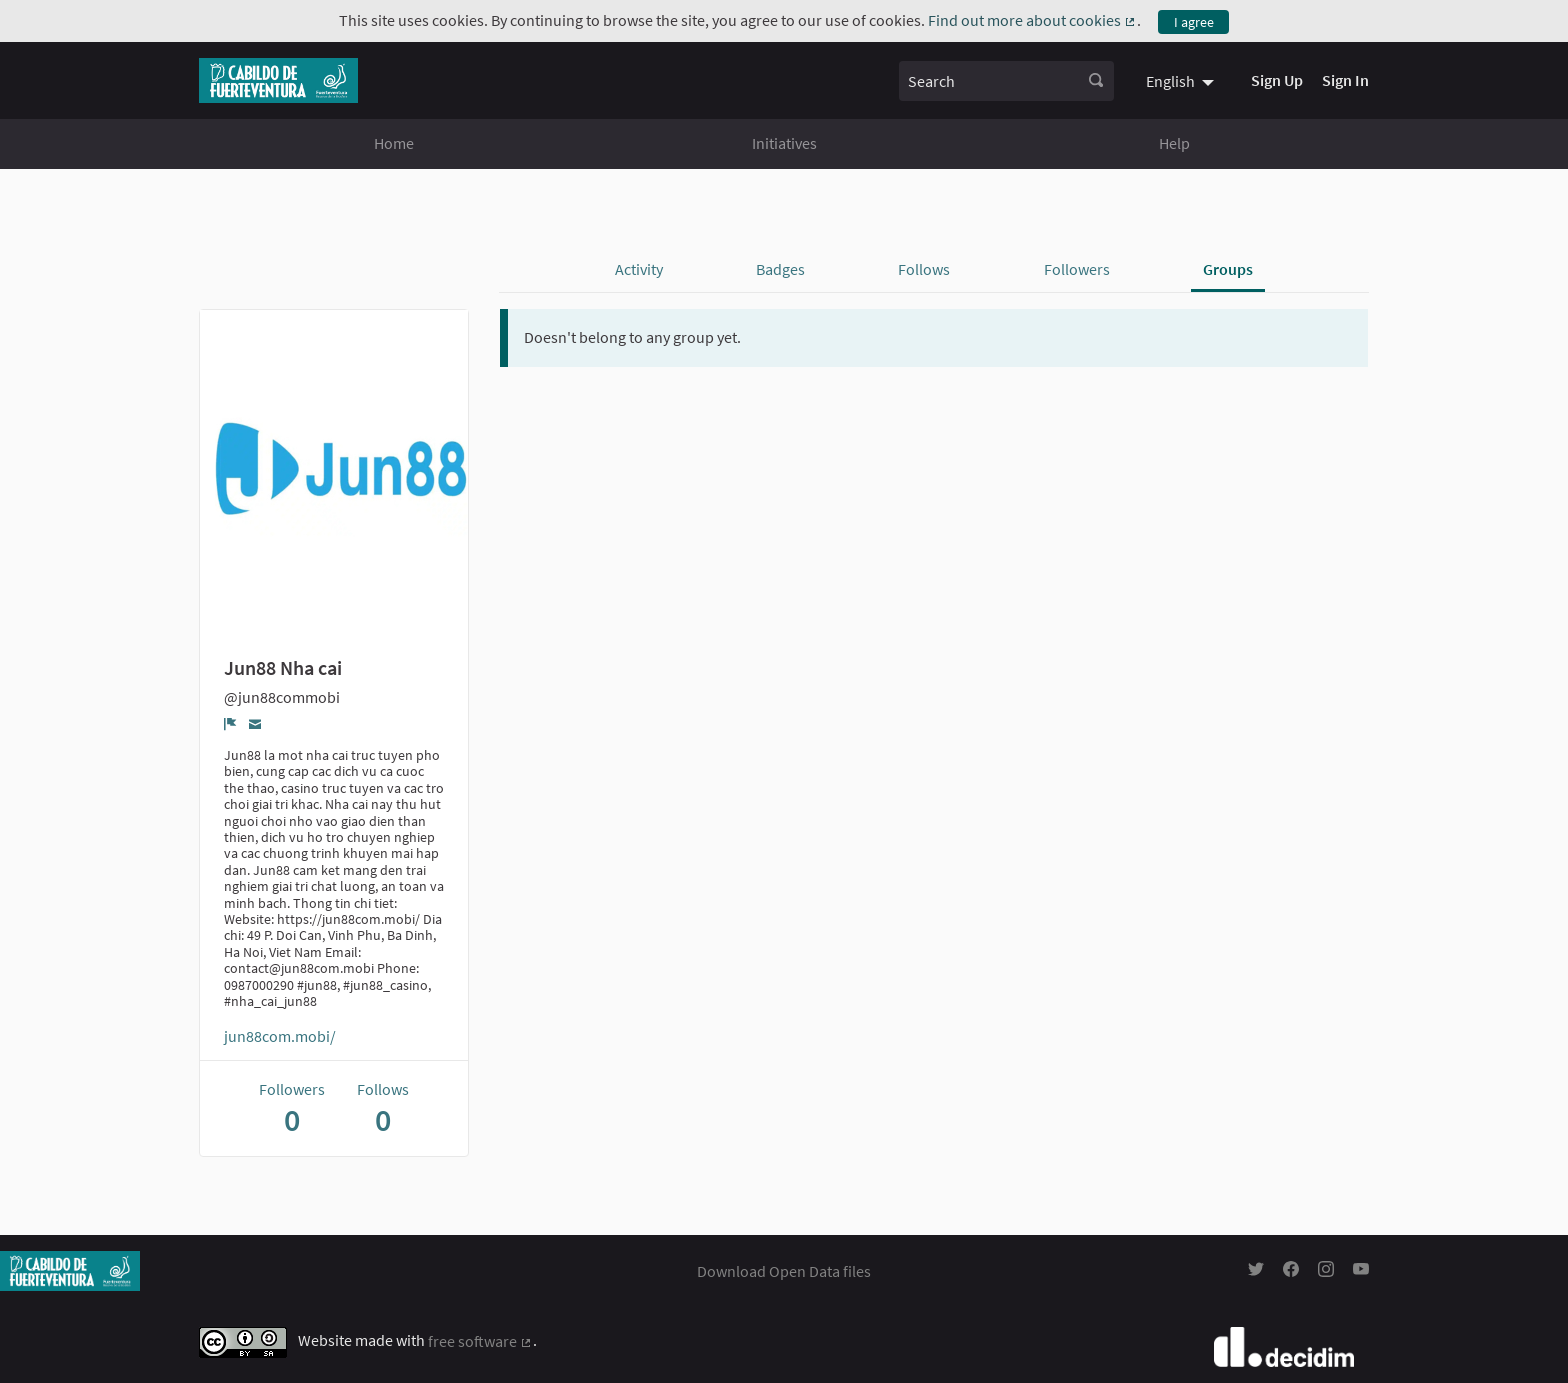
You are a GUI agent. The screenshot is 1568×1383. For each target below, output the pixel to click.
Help (1174, 143)
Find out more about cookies (1032, 20)
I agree (1194, 22)
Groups (1228, 269)
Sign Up (1277, 80)
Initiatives (784, 143)
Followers (1077, 269)
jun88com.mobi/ (280, 1036)
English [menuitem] (1170, 81)
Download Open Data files (784, 1271)
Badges (780, 269)
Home (394, 143)
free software (480, 1341)
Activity (639, 269)
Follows (924, 269)
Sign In (1345, 80)
